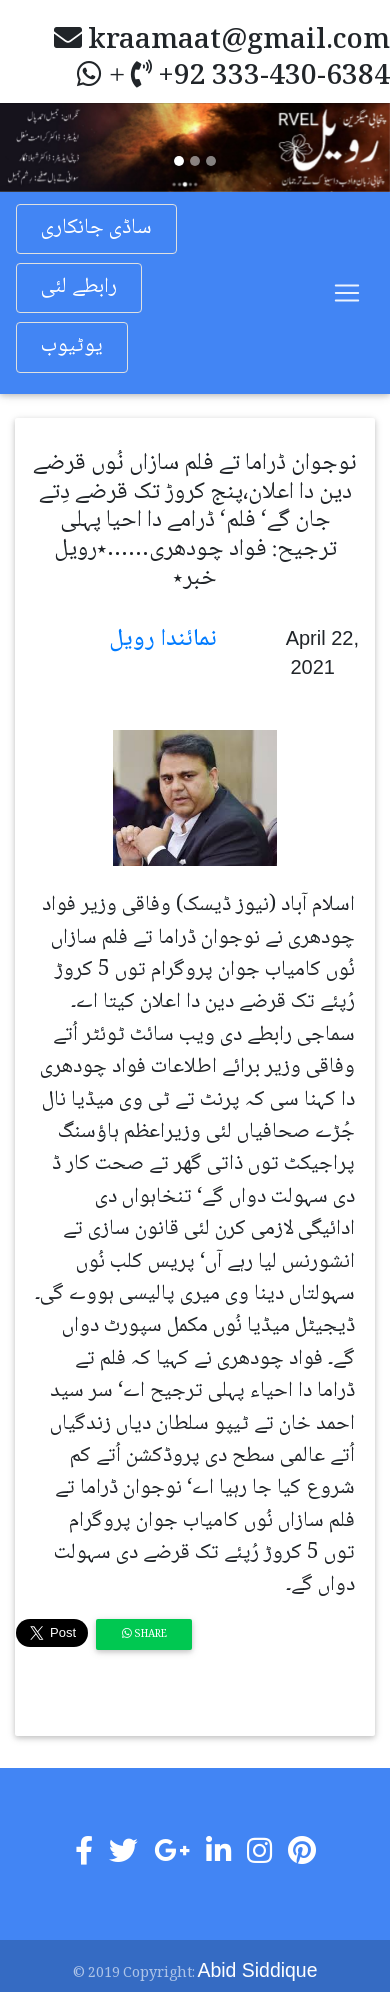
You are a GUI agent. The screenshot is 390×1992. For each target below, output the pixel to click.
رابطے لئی (79, 287)
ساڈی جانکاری (96, 228)
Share (144, 1634)
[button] (29, 147)
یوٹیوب (72, 346)
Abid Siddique (258, 1970)
